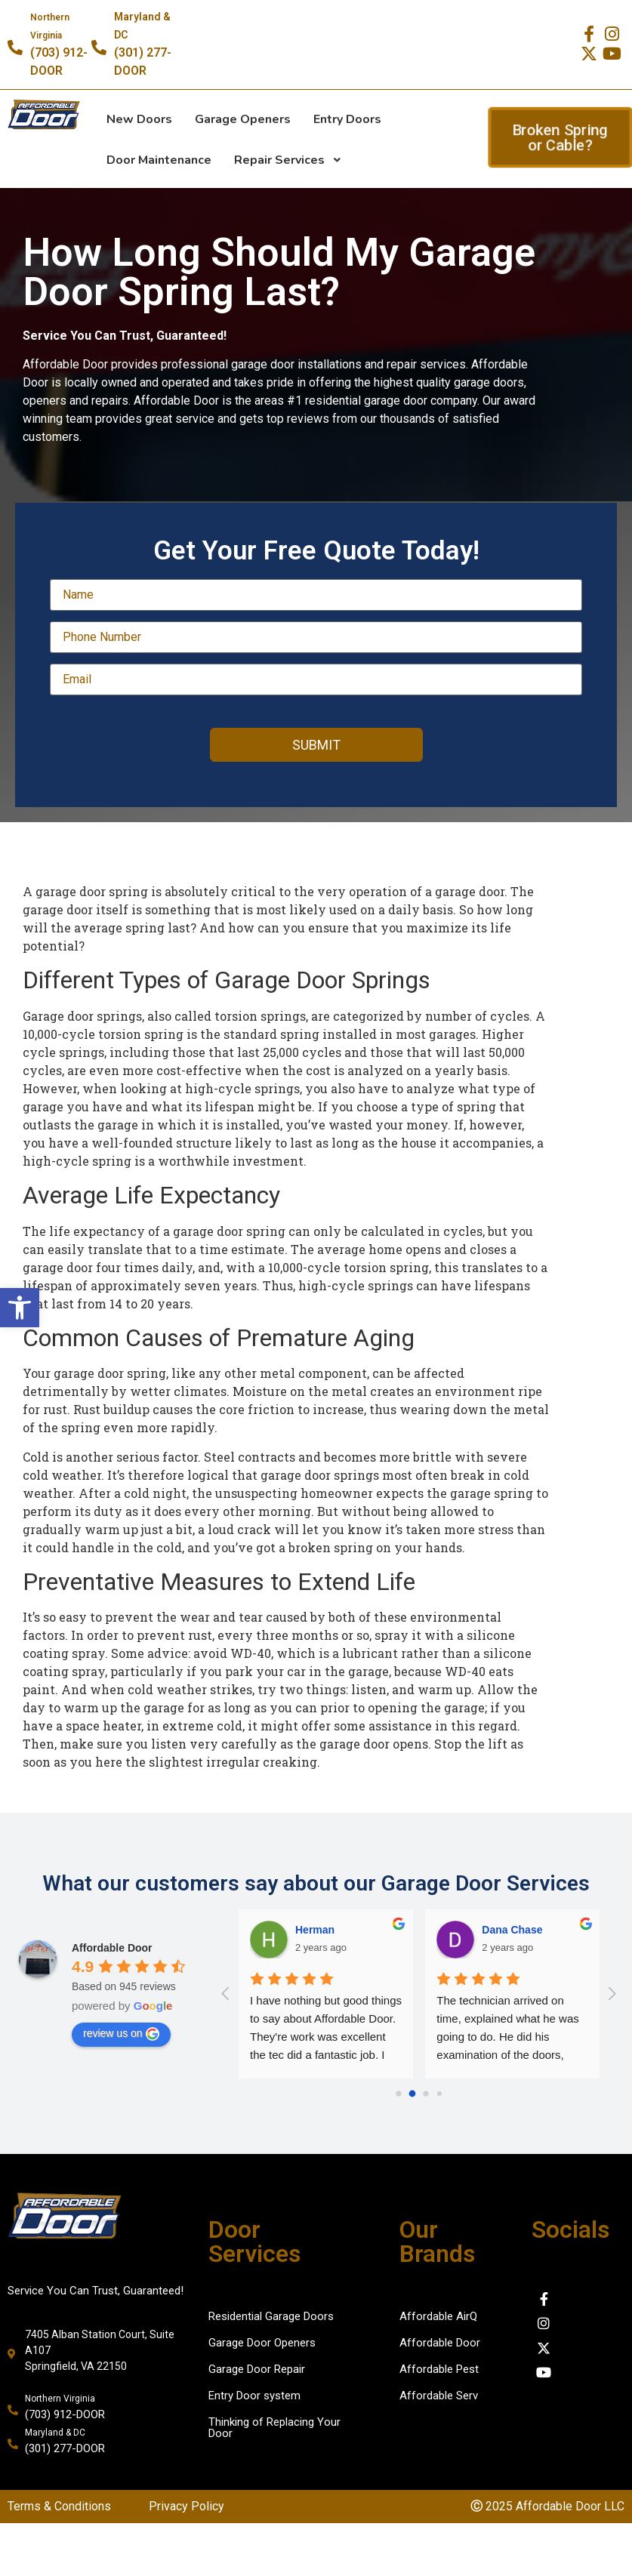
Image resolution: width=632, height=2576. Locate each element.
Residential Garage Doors (271, 2316)
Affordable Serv (438, 2395)
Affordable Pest (439, 2369)
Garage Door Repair (256, 2369)
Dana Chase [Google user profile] (512, 1930)
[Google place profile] (112, 1948)
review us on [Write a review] (121, 2034)
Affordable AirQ (438, 2316)
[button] (19, 1307)
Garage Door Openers (262, 2343)
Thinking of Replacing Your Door (274, 2427)
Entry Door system (254, 2395)
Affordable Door (439, 2343)
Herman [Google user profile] (314, 1930)
